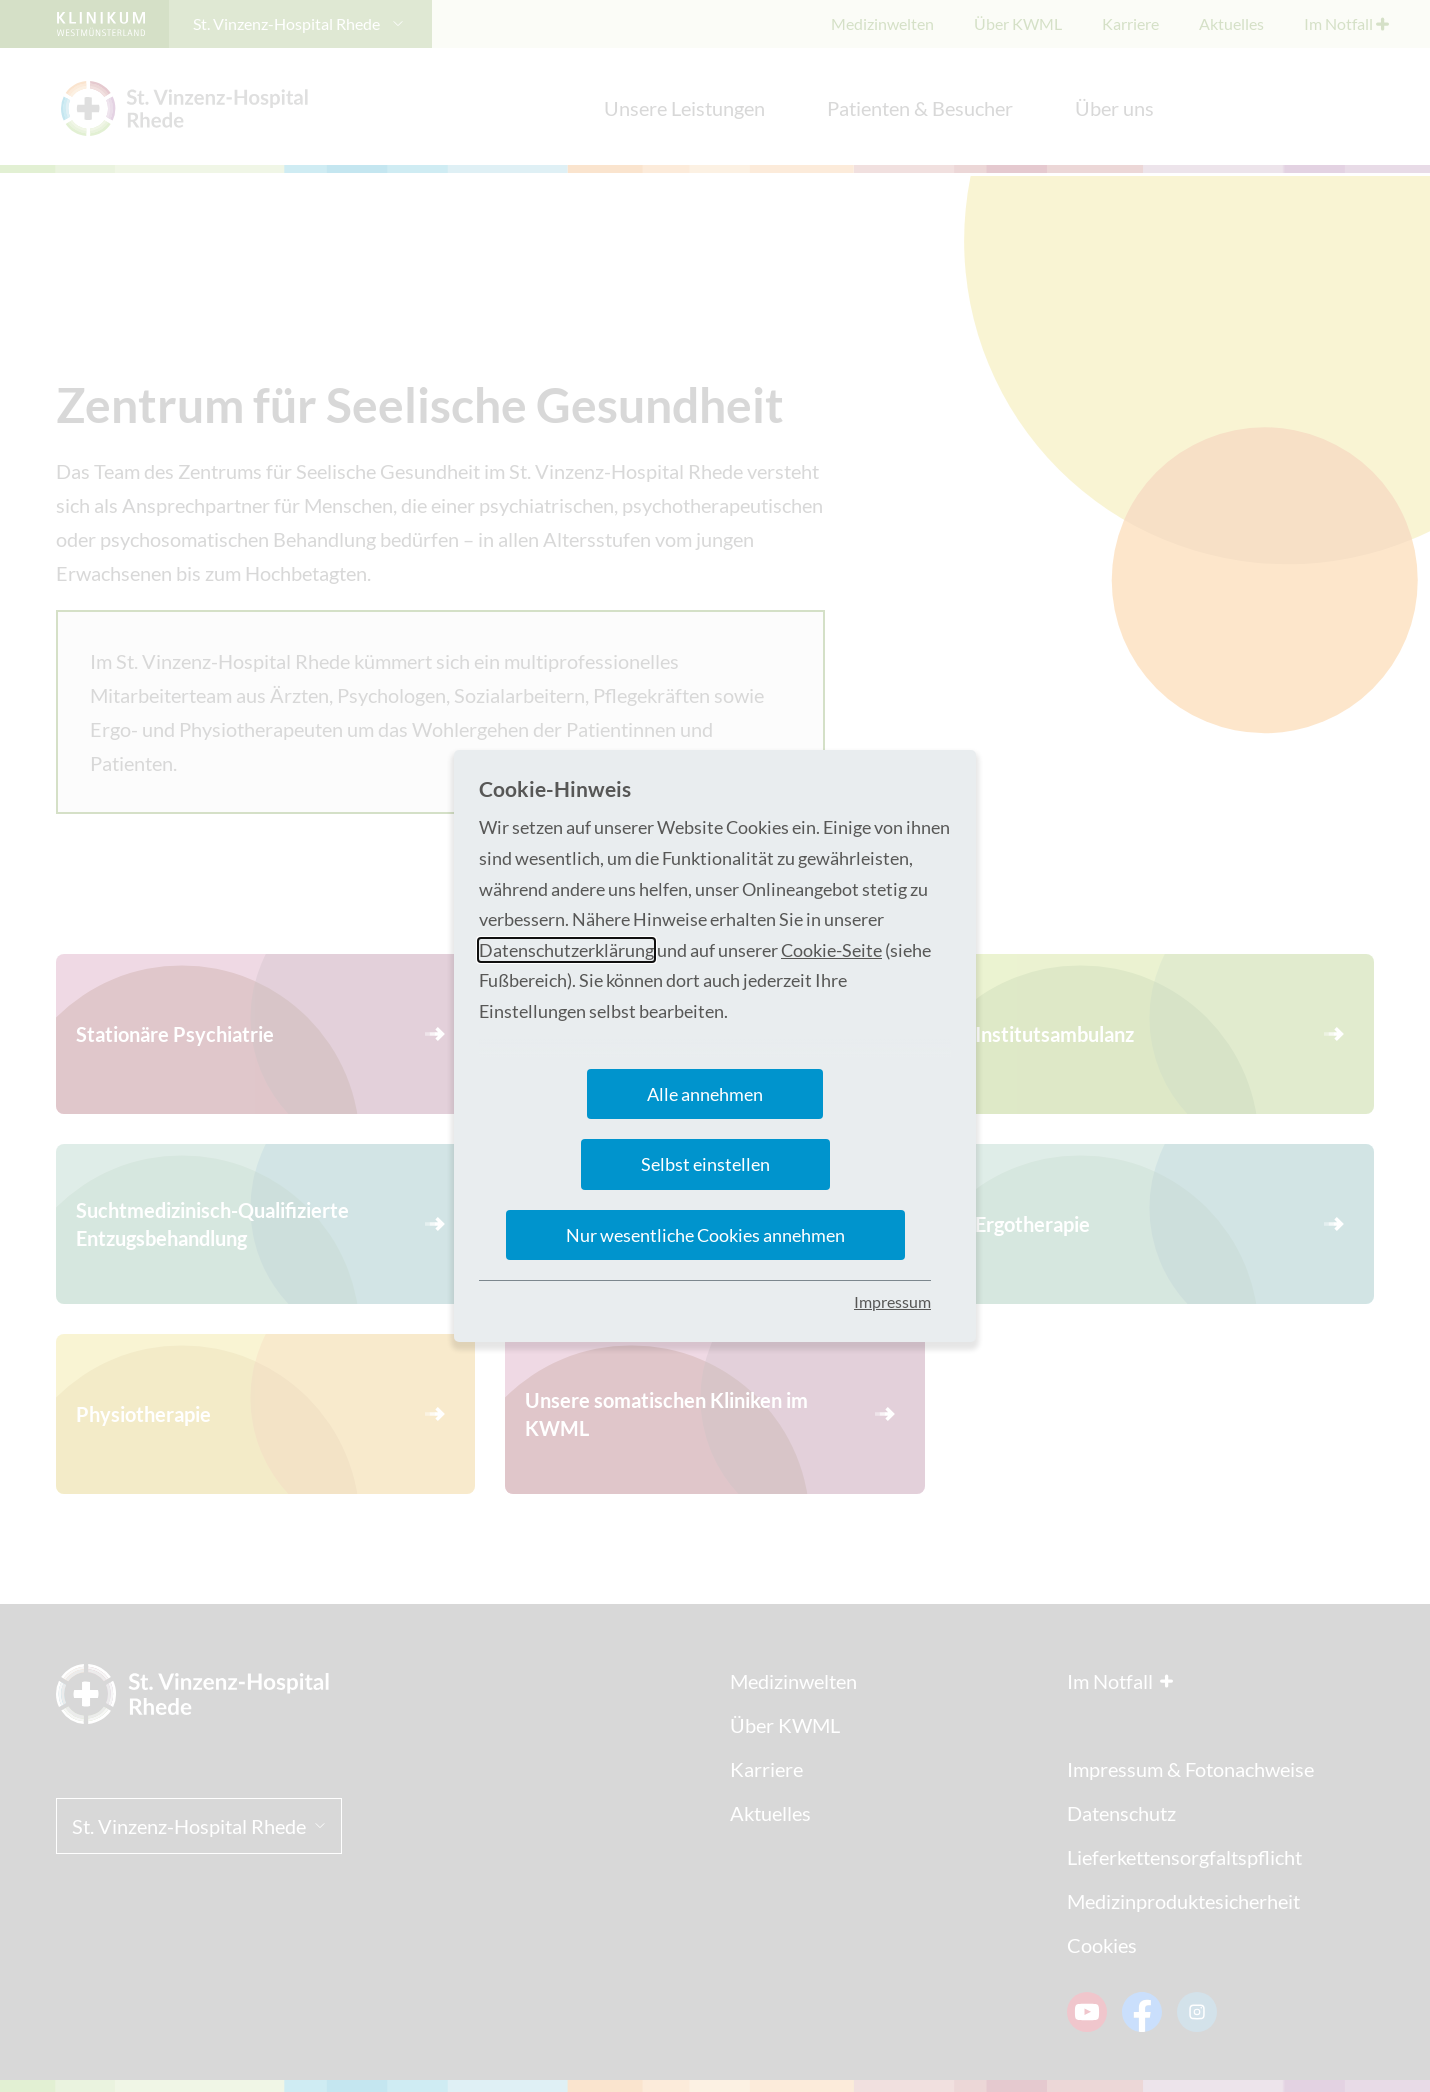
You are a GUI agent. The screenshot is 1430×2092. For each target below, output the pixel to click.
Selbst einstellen (705, 1164)
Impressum (892, 1301)
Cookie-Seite (831, 950)
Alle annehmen (705, 1094)
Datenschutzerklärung (566, 950)
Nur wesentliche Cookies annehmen (705, 1235)
